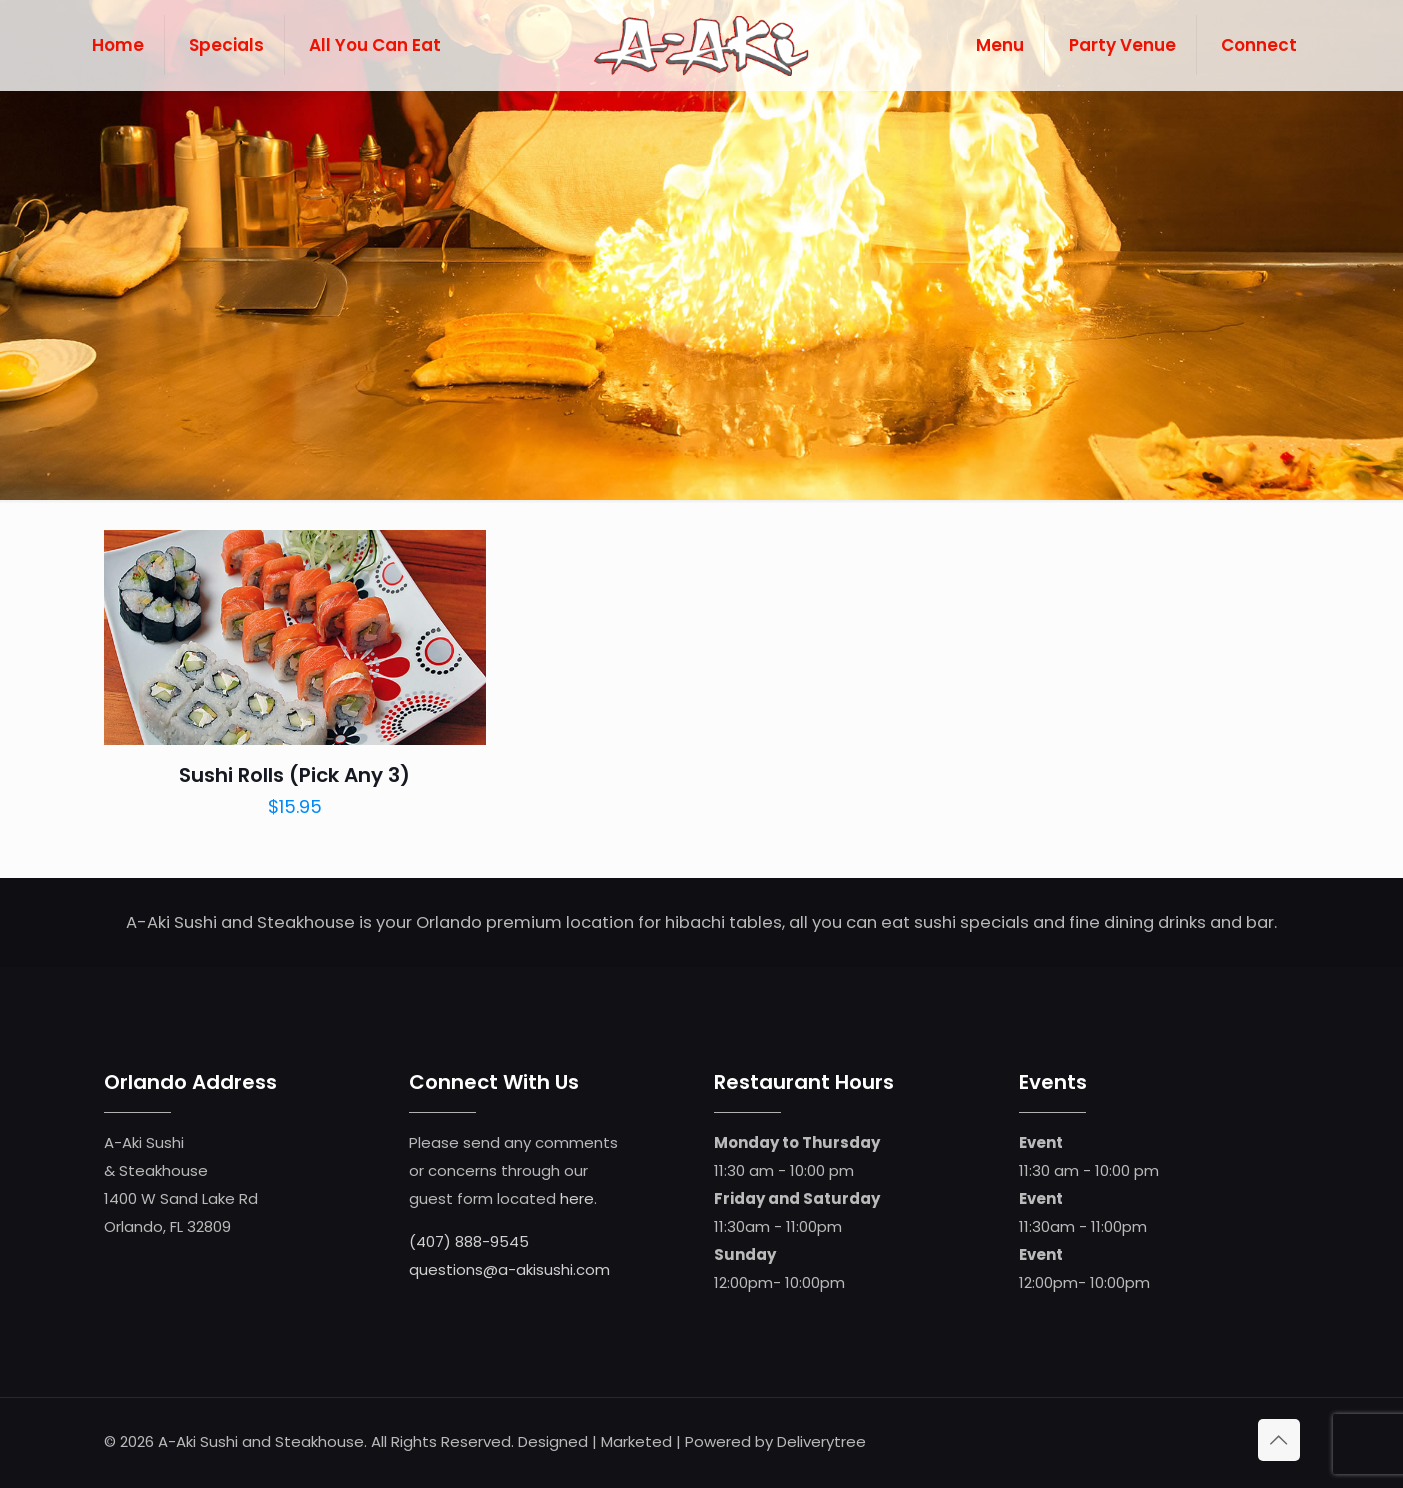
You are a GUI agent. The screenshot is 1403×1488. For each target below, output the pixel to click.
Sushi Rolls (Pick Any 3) (294, 775)
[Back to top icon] (1279, 1440)
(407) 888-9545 (469, 1241)
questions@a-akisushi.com (509, 1269)
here (577, 1198)
